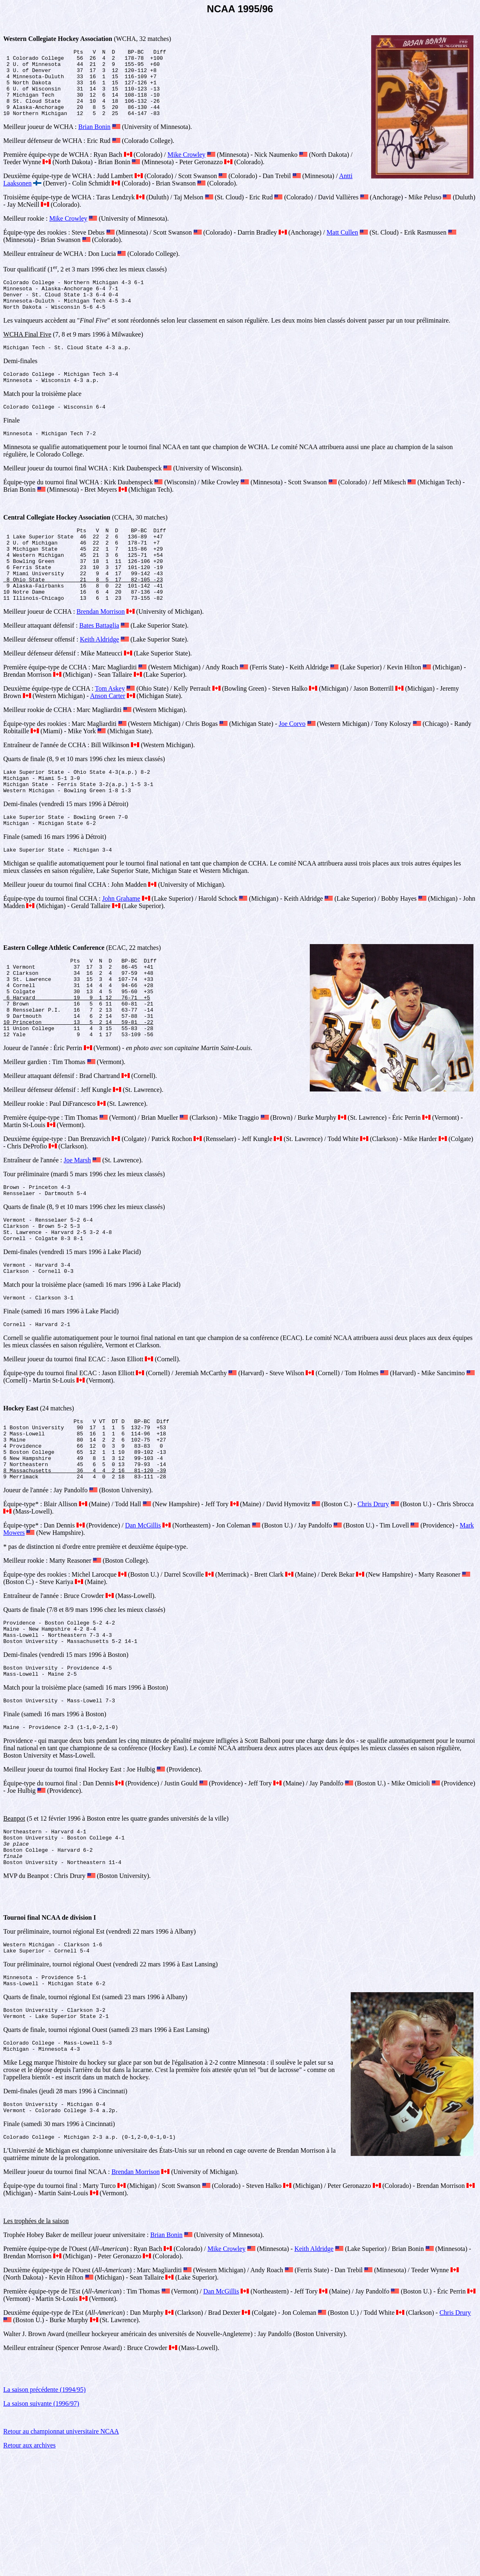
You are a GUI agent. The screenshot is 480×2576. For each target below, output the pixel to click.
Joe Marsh (77, 1225)
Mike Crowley (186, 168)
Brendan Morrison (101, 652)
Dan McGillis (143, 1614)
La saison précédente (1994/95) (44, 2509)
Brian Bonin (94, 140)
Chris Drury (373, 1593)
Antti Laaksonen (360, 189)
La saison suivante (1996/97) (41, 2523)
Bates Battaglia (99, 665)
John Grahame (121, 947)
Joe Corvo (292, 764)
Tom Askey (110, 728)
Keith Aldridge (99, 679)
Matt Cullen (342, 245)
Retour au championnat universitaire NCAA (61, 2551)
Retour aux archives (29, 2565)
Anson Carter (107, 736)
